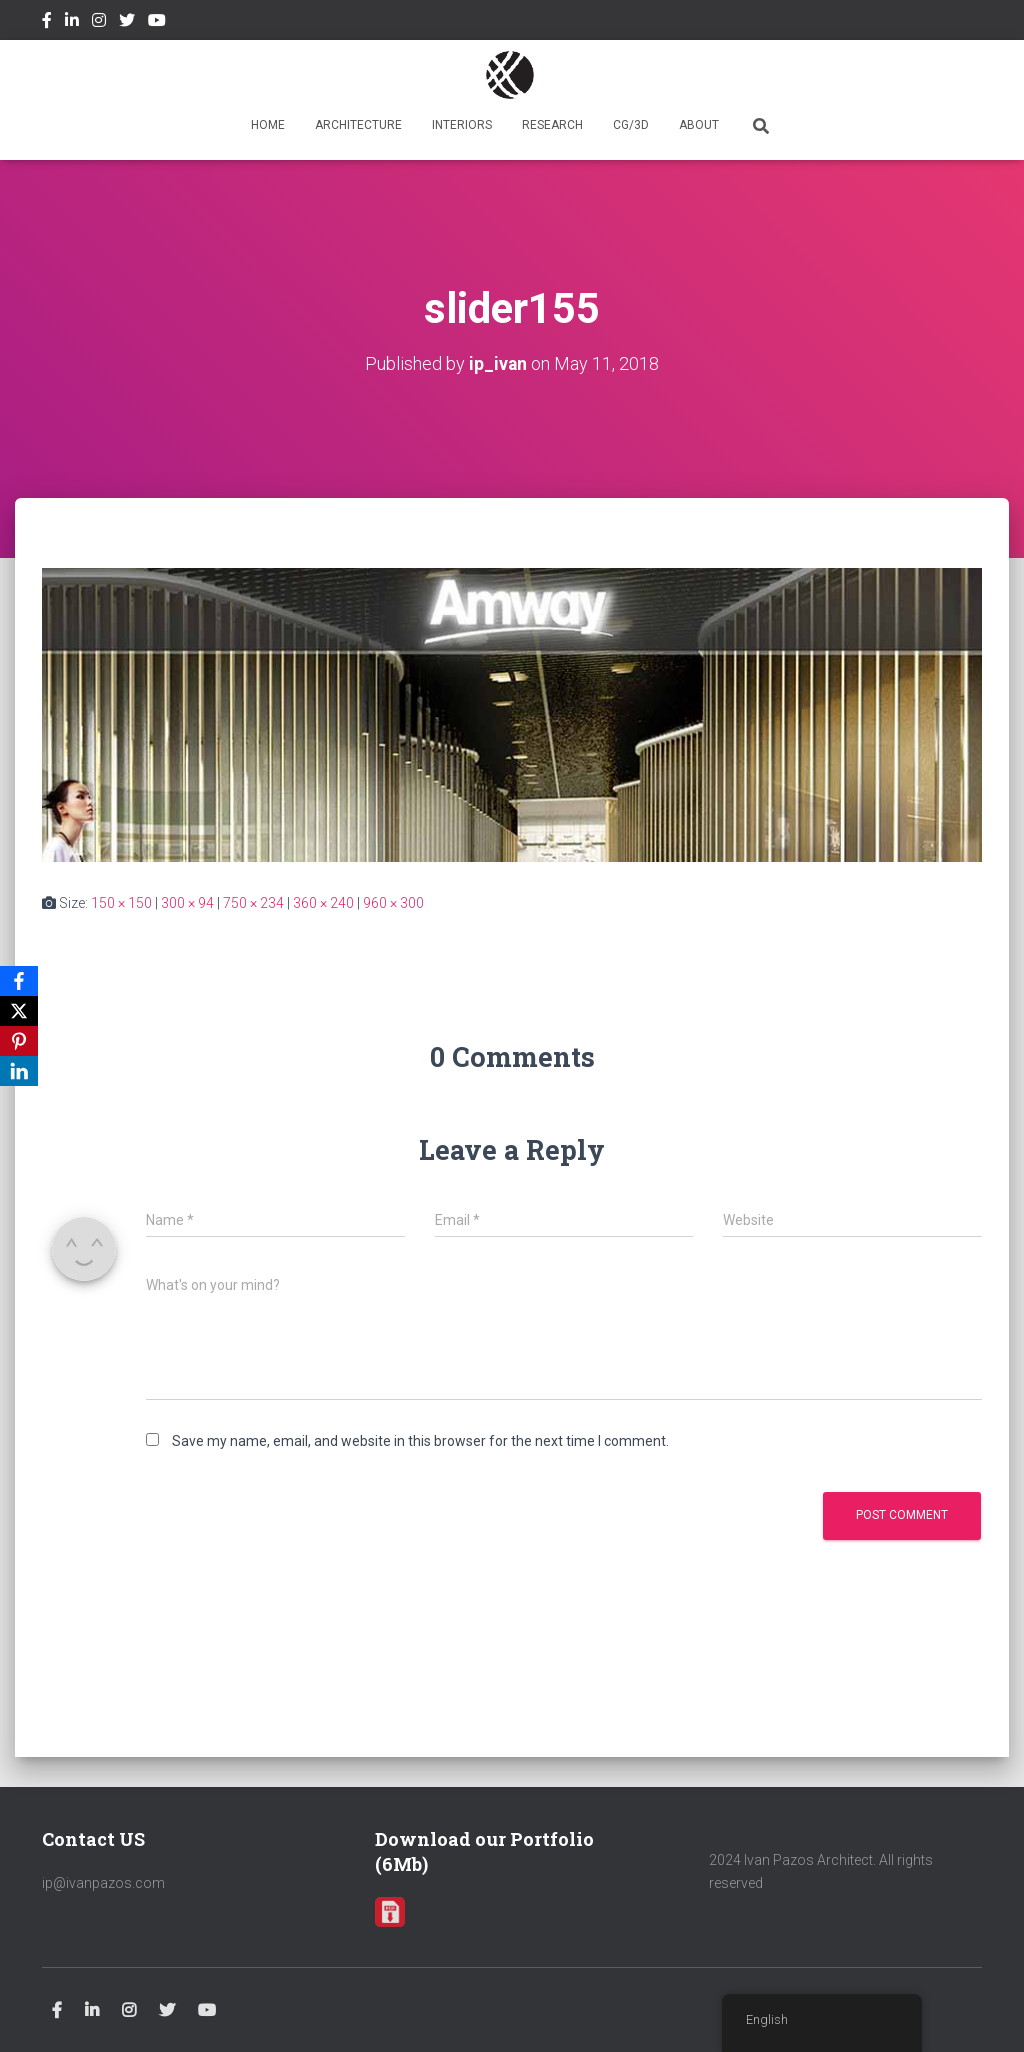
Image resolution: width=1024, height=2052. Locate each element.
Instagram (99, 23)
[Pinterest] (19, 1041)
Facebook (47, 23)
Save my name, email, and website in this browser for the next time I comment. (420, 1441)
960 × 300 (393, 903)
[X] (19, 1011)
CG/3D (631, 125)
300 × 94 (187, 903)
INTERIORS (462, 125)
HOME (268, 125)
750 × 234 (253, 903)
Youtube (157, 23)
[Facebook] (19, 981)
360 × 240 (323, 903)
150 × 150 (121, 903)
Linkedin (72, 23)
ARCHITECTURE (358, 125)
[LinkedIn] (19, 1071)
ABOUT (699, 125)
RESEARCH (552, 125)
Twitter (127, 23)
